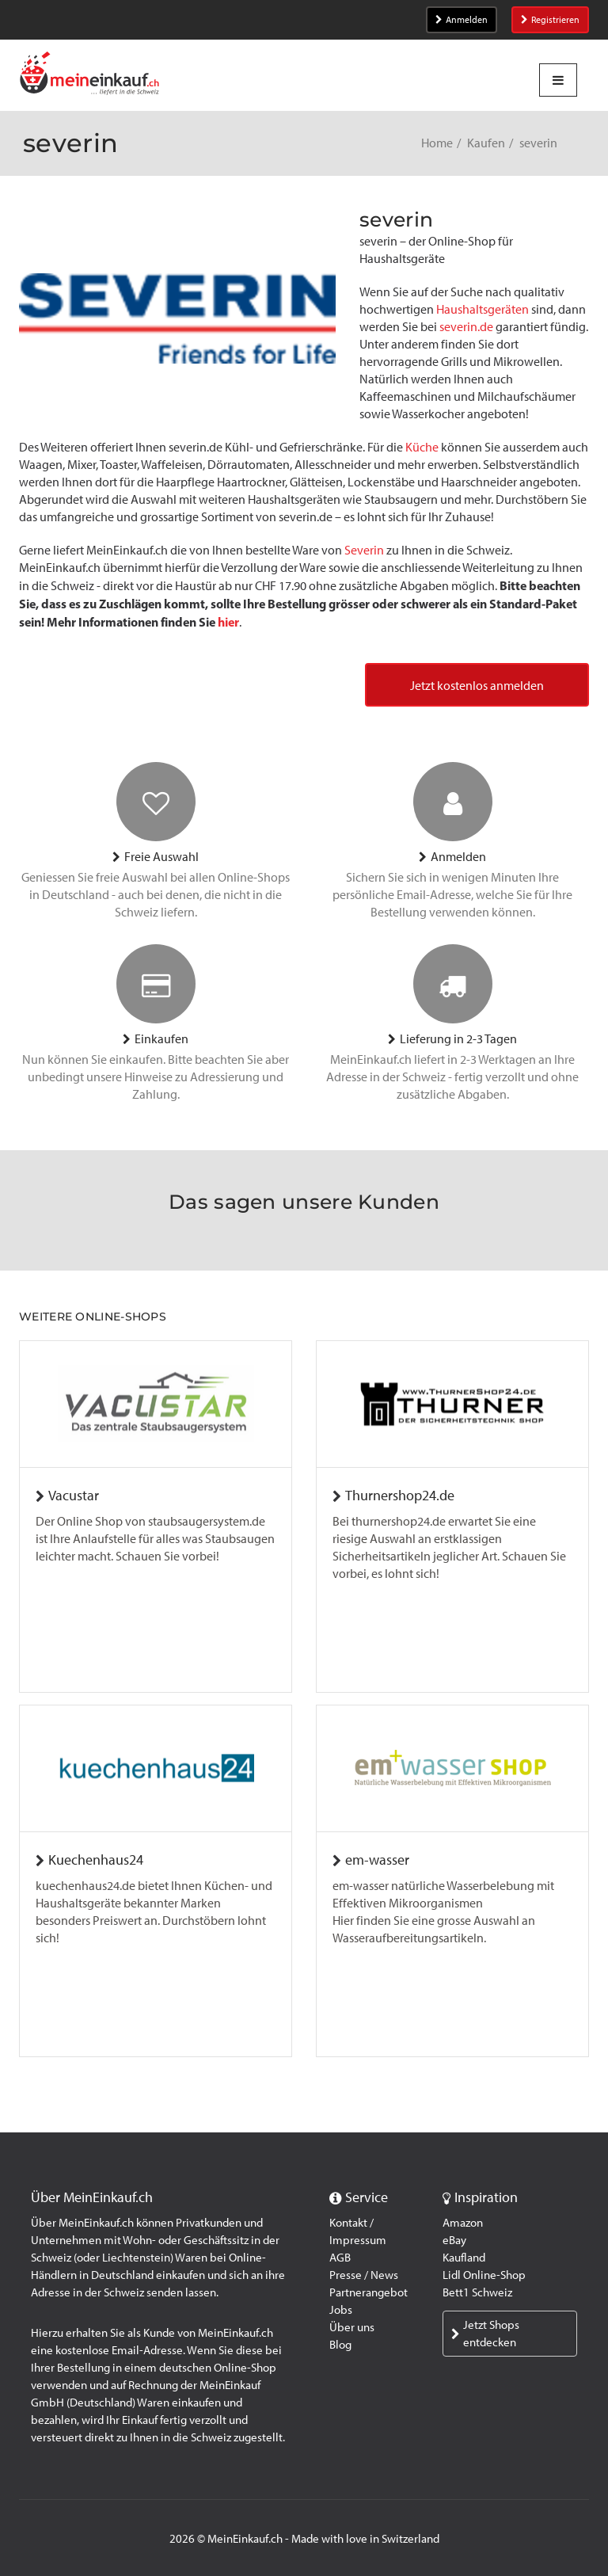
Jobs (340, 2310)
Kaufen (486, 143)
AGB (340, 2257)
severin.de (466, 326)
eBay (454, 2240)
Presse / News (363, 2275)
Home (437, 143)
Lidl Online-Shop (484, 2275)
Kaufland (464, 2257)
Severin (364, 550)
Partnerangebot (368, 2292)
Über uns (351, 2327)
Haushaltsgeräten (482, 309)
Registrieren (550, 19)
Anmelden (461, 19)
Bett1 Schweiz (477, 2292)
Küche (422, 447)
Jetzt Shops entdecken (485, 2333)
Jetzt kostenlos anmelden (477, 685)
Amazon (463, 2223)
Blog (340, 2345)
